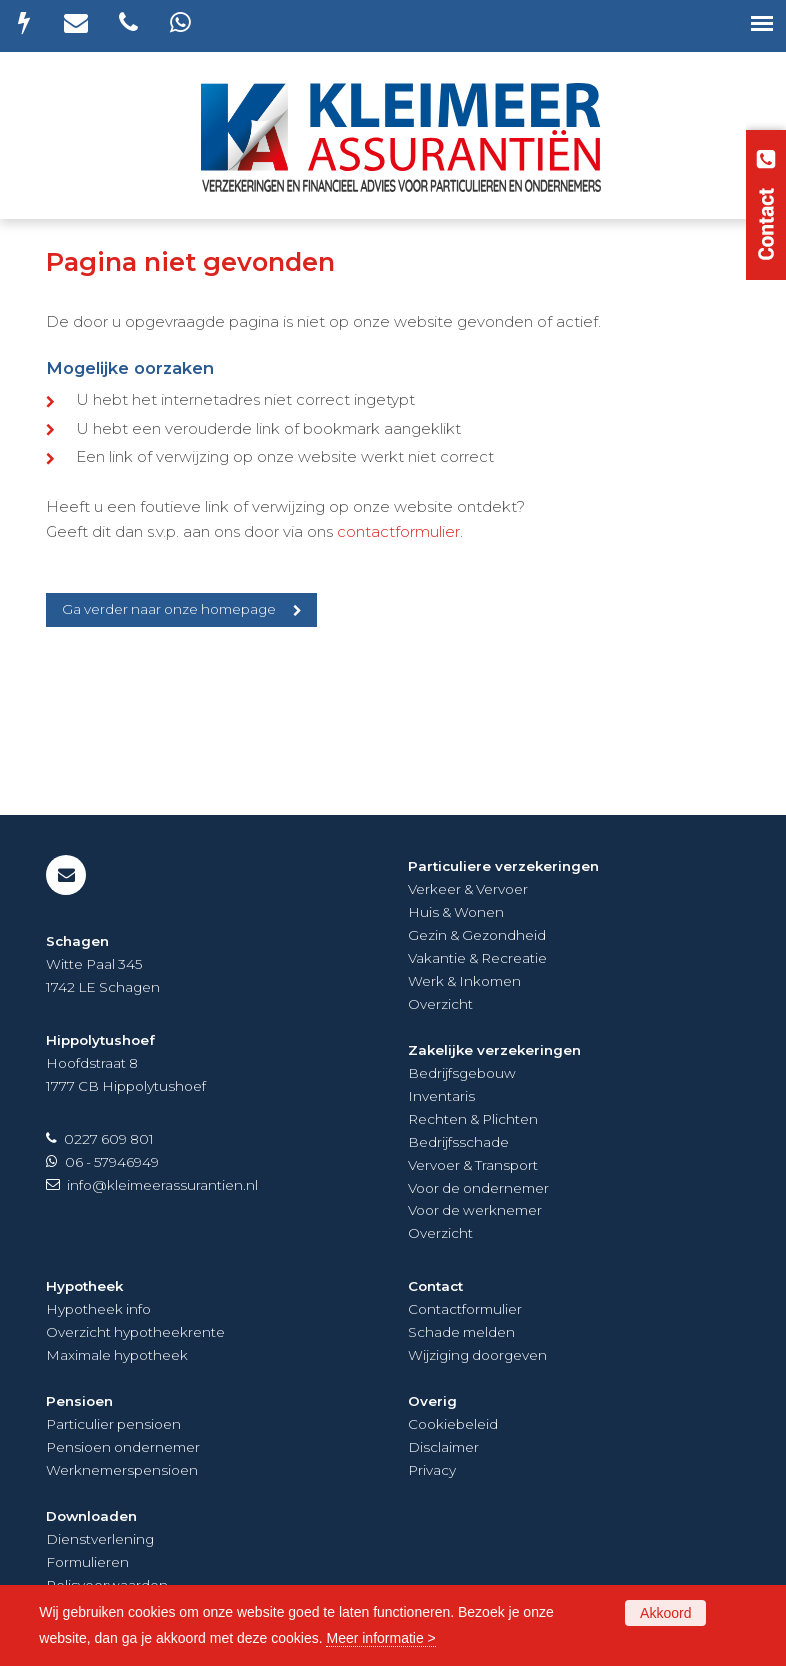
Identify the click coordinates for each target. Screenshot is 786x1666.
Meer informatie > (380, 1638)
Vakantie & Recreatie (477, 958)
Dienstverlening (100, 1539)
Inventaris (441, 1096)
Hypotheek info (98, 1309)
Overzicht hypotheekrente (135, 1332)
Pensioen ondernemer (123, 1447)
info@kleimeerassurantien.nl (162, 1185)
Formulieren (87, 1562)
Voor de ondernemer (478, 1188)
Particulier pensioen (113, 1424)
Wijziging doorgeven (477, 1355)
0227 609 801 (109, 1139)
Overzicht (440, 1004)
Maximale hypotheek (117, 1355)
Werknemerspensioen (122, 1470)
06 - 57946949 (112, 1162)
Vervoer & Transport (473, 1165)
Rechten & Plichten (473, 1119)
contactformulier (398, 531)
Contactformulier (465, 1309)
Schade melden (461, 1332)
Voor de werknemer (475, 1210)
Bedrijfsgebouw (462, 1073)
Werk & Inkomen (464, 981)
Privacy (432, 1470)
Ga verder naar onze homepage (169, 609)
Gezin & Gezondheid (477, 935)
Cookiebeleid (453, 1424)
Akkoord (665, 1613)
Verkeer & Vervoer (468, 889)
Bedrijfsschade (458, 1142)
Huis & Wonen (456, 912)
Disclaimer (443, 1447)
